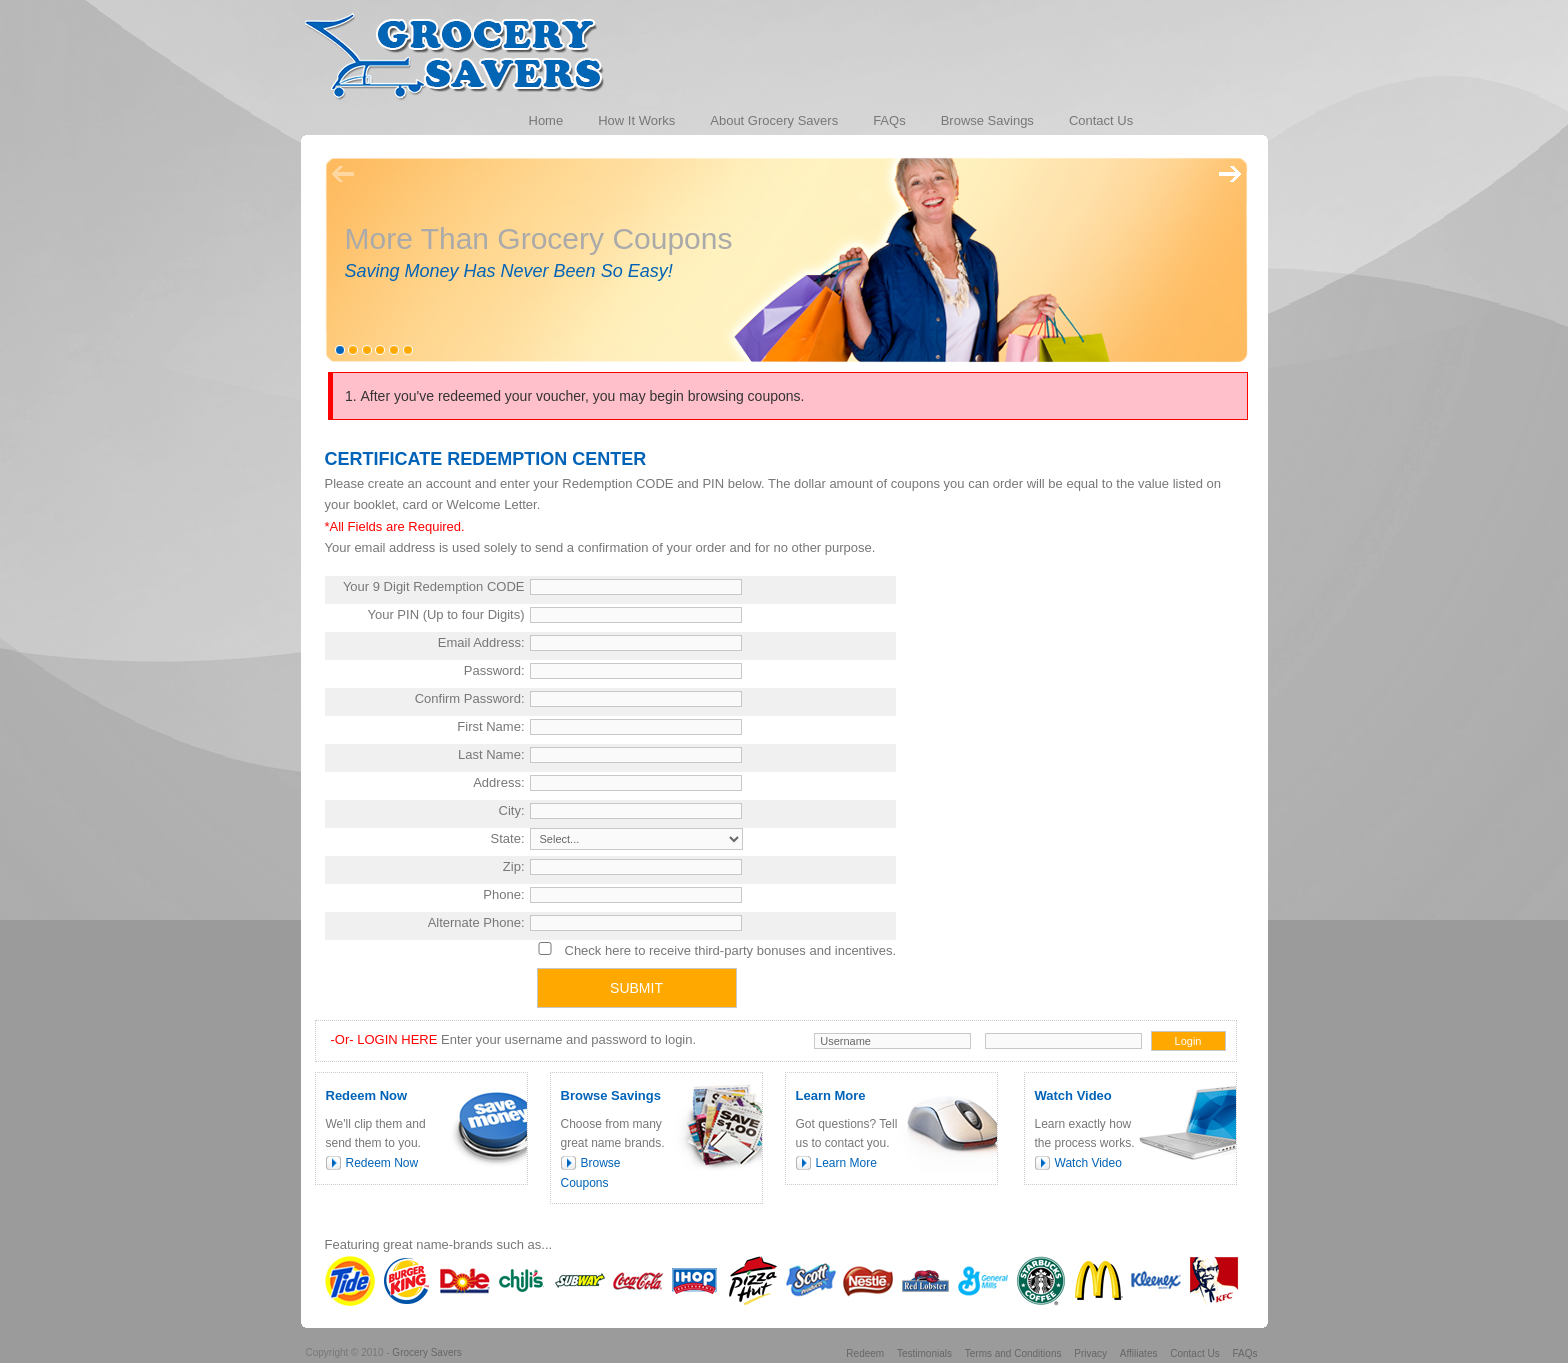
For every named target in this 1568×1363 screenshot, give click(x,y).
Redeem (865, 1353)
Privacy (1090, 1353)
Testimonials (924, 1353)
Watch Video (1088, 1163)
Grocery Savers (426, 1352)
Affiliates (1139, 1353)
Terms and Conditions (1013, 1353)
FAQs (1244, 1353)
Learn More (846, 1163)
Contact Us (1194, 1353)
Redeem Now (382, 1163)
